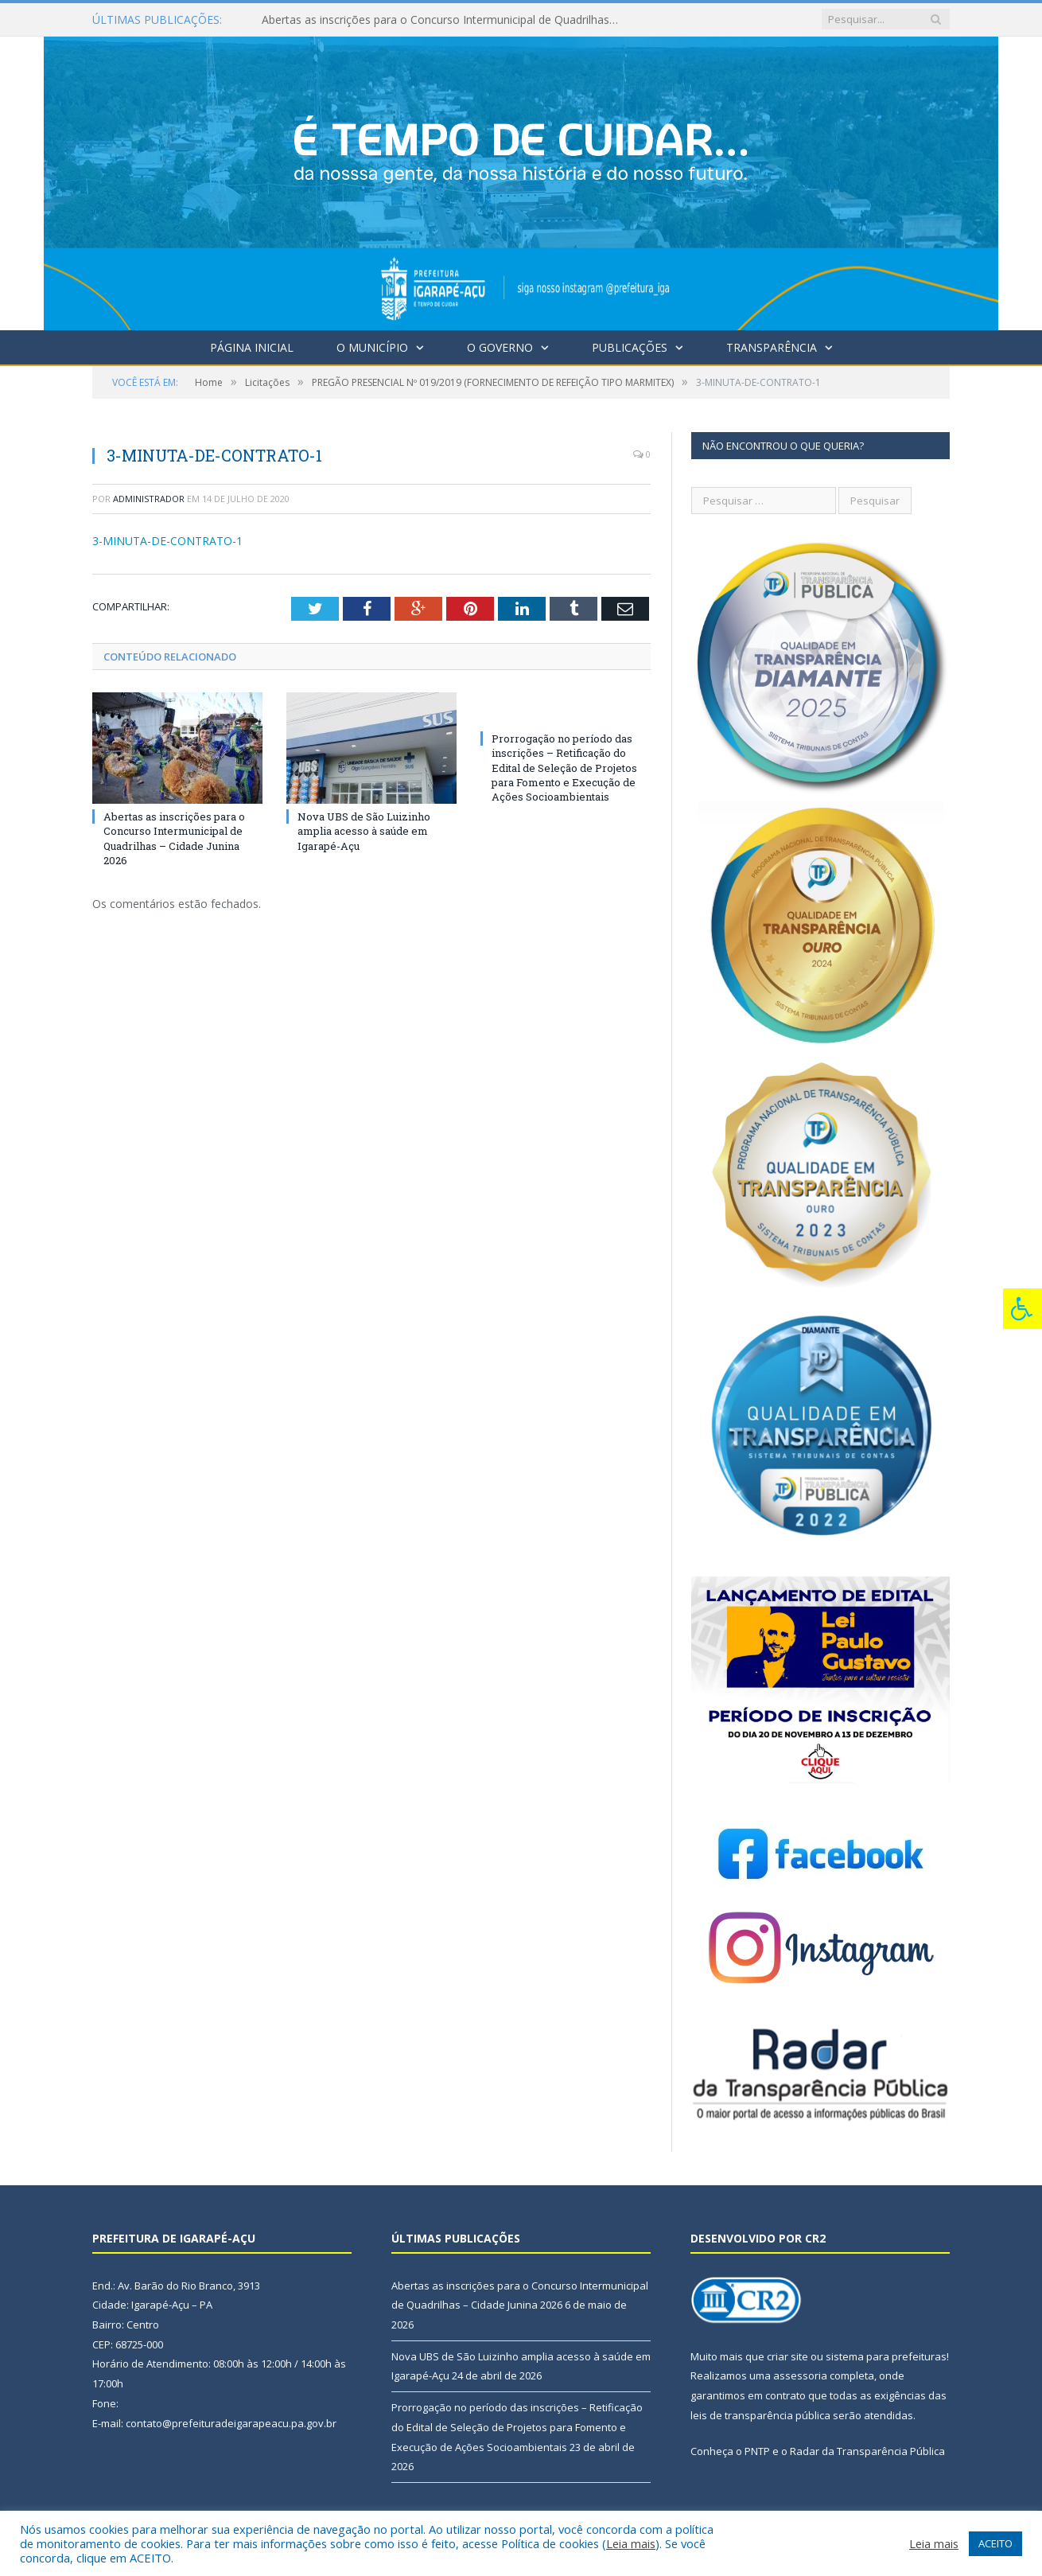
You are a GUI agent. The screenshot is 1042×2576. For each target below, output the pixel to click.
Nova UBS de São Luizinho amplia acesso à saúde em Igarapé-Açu (363, 830)
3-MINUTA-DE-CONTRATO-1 (167, 540)
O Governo (500, 347)
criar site (787, 2356)
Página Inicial (252, 347)
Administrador (149, 499)
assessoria (800, 2375)
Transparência (771, 347)
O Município (372, 347)
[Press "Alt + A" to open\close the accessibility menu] (1022, 1308)
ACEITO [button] (995, 2543)
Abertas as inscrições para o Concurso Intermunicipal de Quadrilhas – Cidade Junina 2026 (445, 20)
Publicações (629, 347)
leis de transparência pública (760, 2415)
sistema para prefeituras (886, 2356)
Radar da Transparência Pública (867, 2451)
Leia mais (630, 2543)
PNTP (757, 2451)
